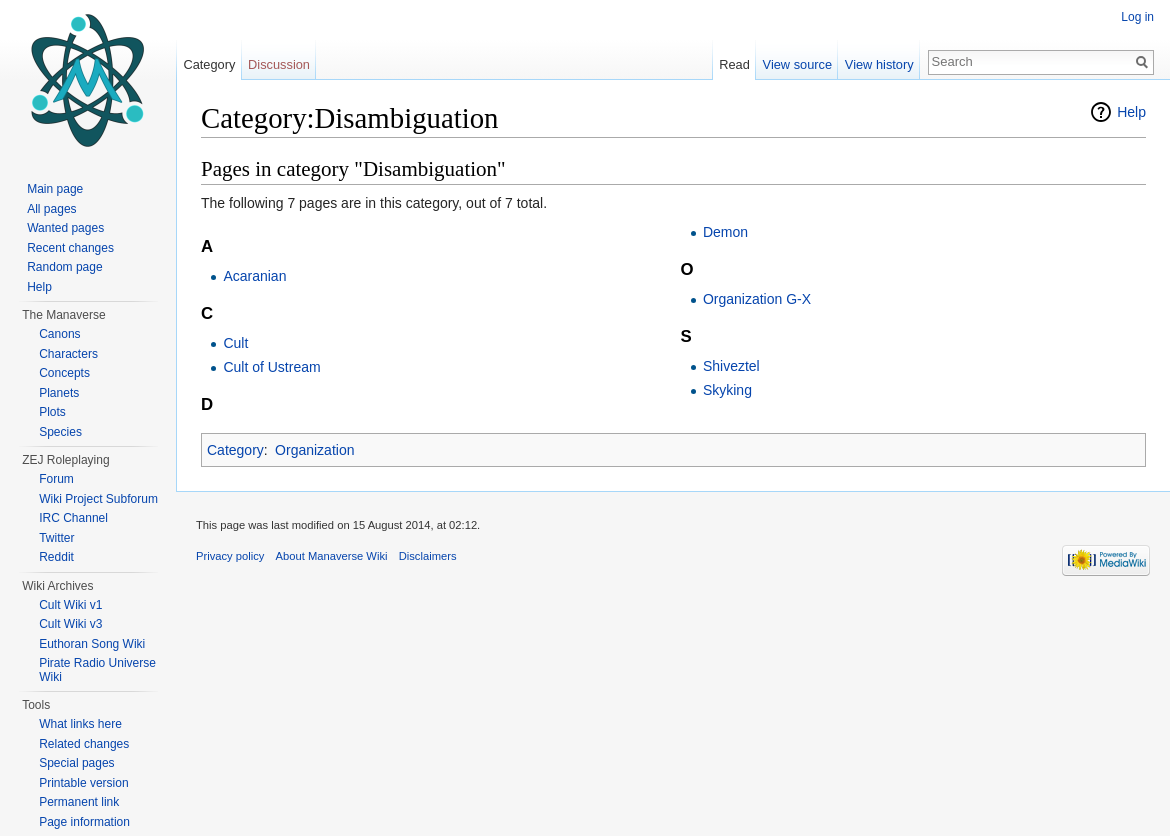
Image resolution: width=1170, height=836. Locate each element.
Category (235, 450)
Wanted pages (65, 228)
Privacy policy (230, 556)
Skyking (727, 390)
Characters (68, 354)
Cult (235, 343)
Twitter (56, 538)
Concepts (64, 373)
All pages (51, 209)
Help (1131, 112)
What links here (80, 724)
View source (797, 64)
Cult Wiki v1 (70, 605)
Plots (52, 412)
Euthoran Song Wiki (92, 644)
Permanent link (79, 802)
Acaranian (254, 276)
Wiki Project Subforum (98, 499)
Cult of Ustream (271, 367)
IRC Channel (73, 518)
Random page (64, 267)
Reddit (56, 557)
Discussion (279, 64)
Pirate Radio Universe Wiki (97, 670)
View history (879, 64)
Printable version (83, 783)
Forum (56, 479)
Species (60, 432)
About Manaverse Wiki (332, 556)
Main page (55, 189)
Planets (59, 393)
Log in (1137, 17)
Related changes (84, 744)
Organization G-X (757, 299)
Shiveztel (731, 366)
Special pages (76, 763)
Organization (314, 450)
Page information (84, 822)
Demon (725, 232)
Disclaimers (428, 556)
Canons (59, 334)
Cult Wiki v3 (70, 624)
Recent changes (70, 248)
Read (734, 64)
